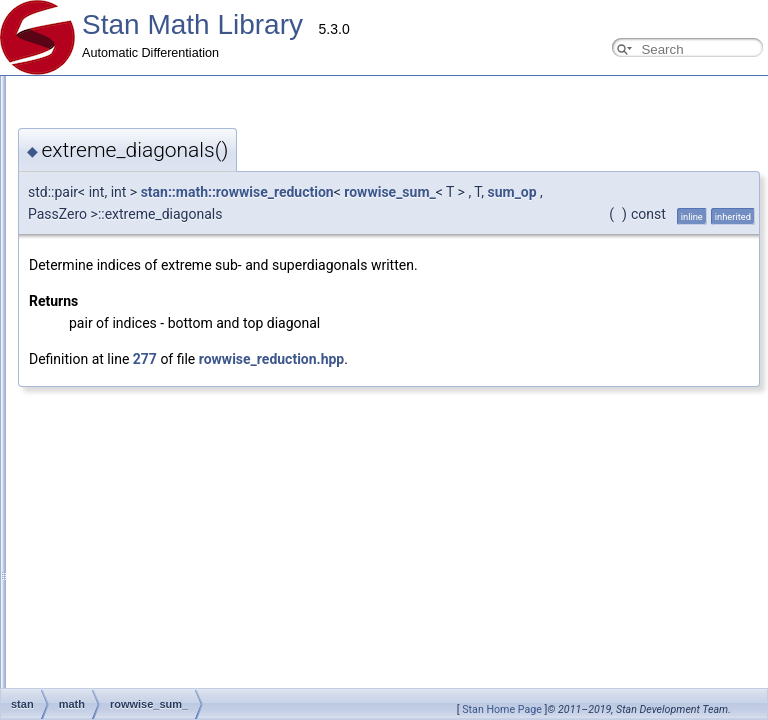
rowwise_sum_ (389, 192)
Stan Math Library (192, 24)
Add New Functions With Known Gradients (147, 312)
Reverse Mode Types (90, 246)
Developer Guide (79, 136)
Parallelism (47, 576)
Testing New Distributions (101, 290)
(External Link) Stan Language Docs (114, 598)
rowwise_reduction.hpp (271, 359)
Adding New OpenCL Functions (118, 334)
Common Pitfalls (77, 202)
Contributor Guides (68, 114)
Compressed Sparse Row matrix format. (140, 444)
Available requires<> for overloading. (131, 488)
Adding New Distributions (101, 180)
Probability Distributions (96, 400)
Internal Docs (53, 378)
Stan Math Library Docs (80, 642)
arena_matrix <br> (83, 532)
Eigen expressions (83, 510)
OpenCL (56, 422)
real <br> (58, 554)
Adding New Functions (94, 158)
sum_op (511, 192)
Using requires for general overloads (130, 224)
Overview (43, 92)
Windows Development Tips (108, 356)
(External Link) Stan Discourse (99, 620)
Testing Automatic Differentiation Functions (147, 268)
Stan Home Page (502, 709)
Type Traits (63, 466)
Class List (44, 664)
